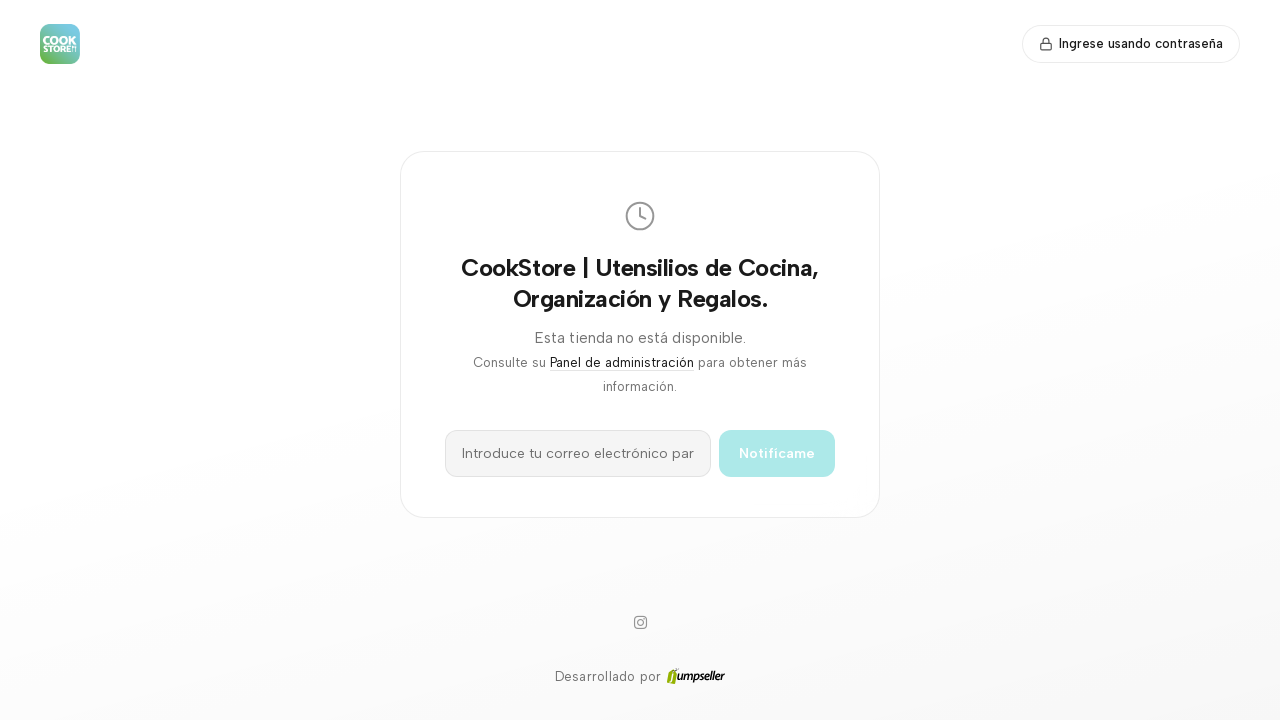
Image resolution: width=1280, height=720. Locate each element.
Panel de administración (622, 362)
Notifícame (777, 453)
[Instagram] (640, 623)
